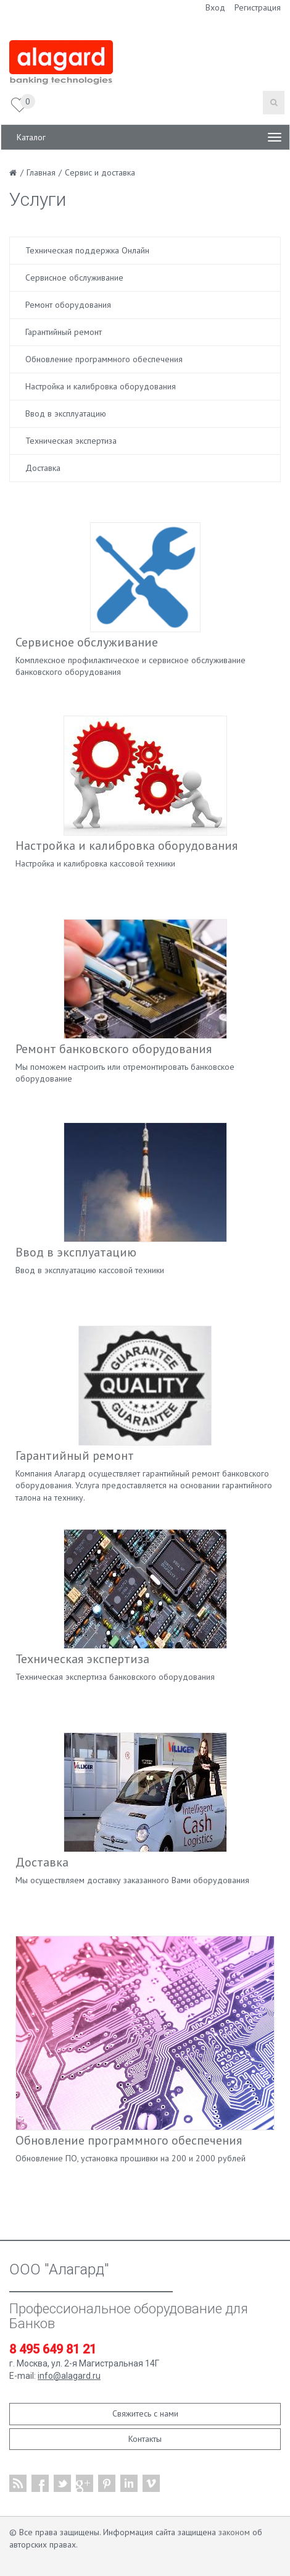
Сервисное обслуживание (74, 277)
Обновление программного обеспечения (104, 359)
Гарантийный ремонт (63, 331)
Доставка (42, 467)
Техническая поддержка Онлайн (87, 250)
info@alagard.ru (69, 2376)
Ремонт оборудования (68, 304)
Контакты (145, 2438)
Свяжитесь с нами (145, 2413)
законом (234, 2532)
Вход (215, 7)
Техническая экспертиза (71, 440)
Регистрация (257, 7)
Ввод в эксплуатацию (65, 413)
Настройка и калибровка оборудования (100, 386)
